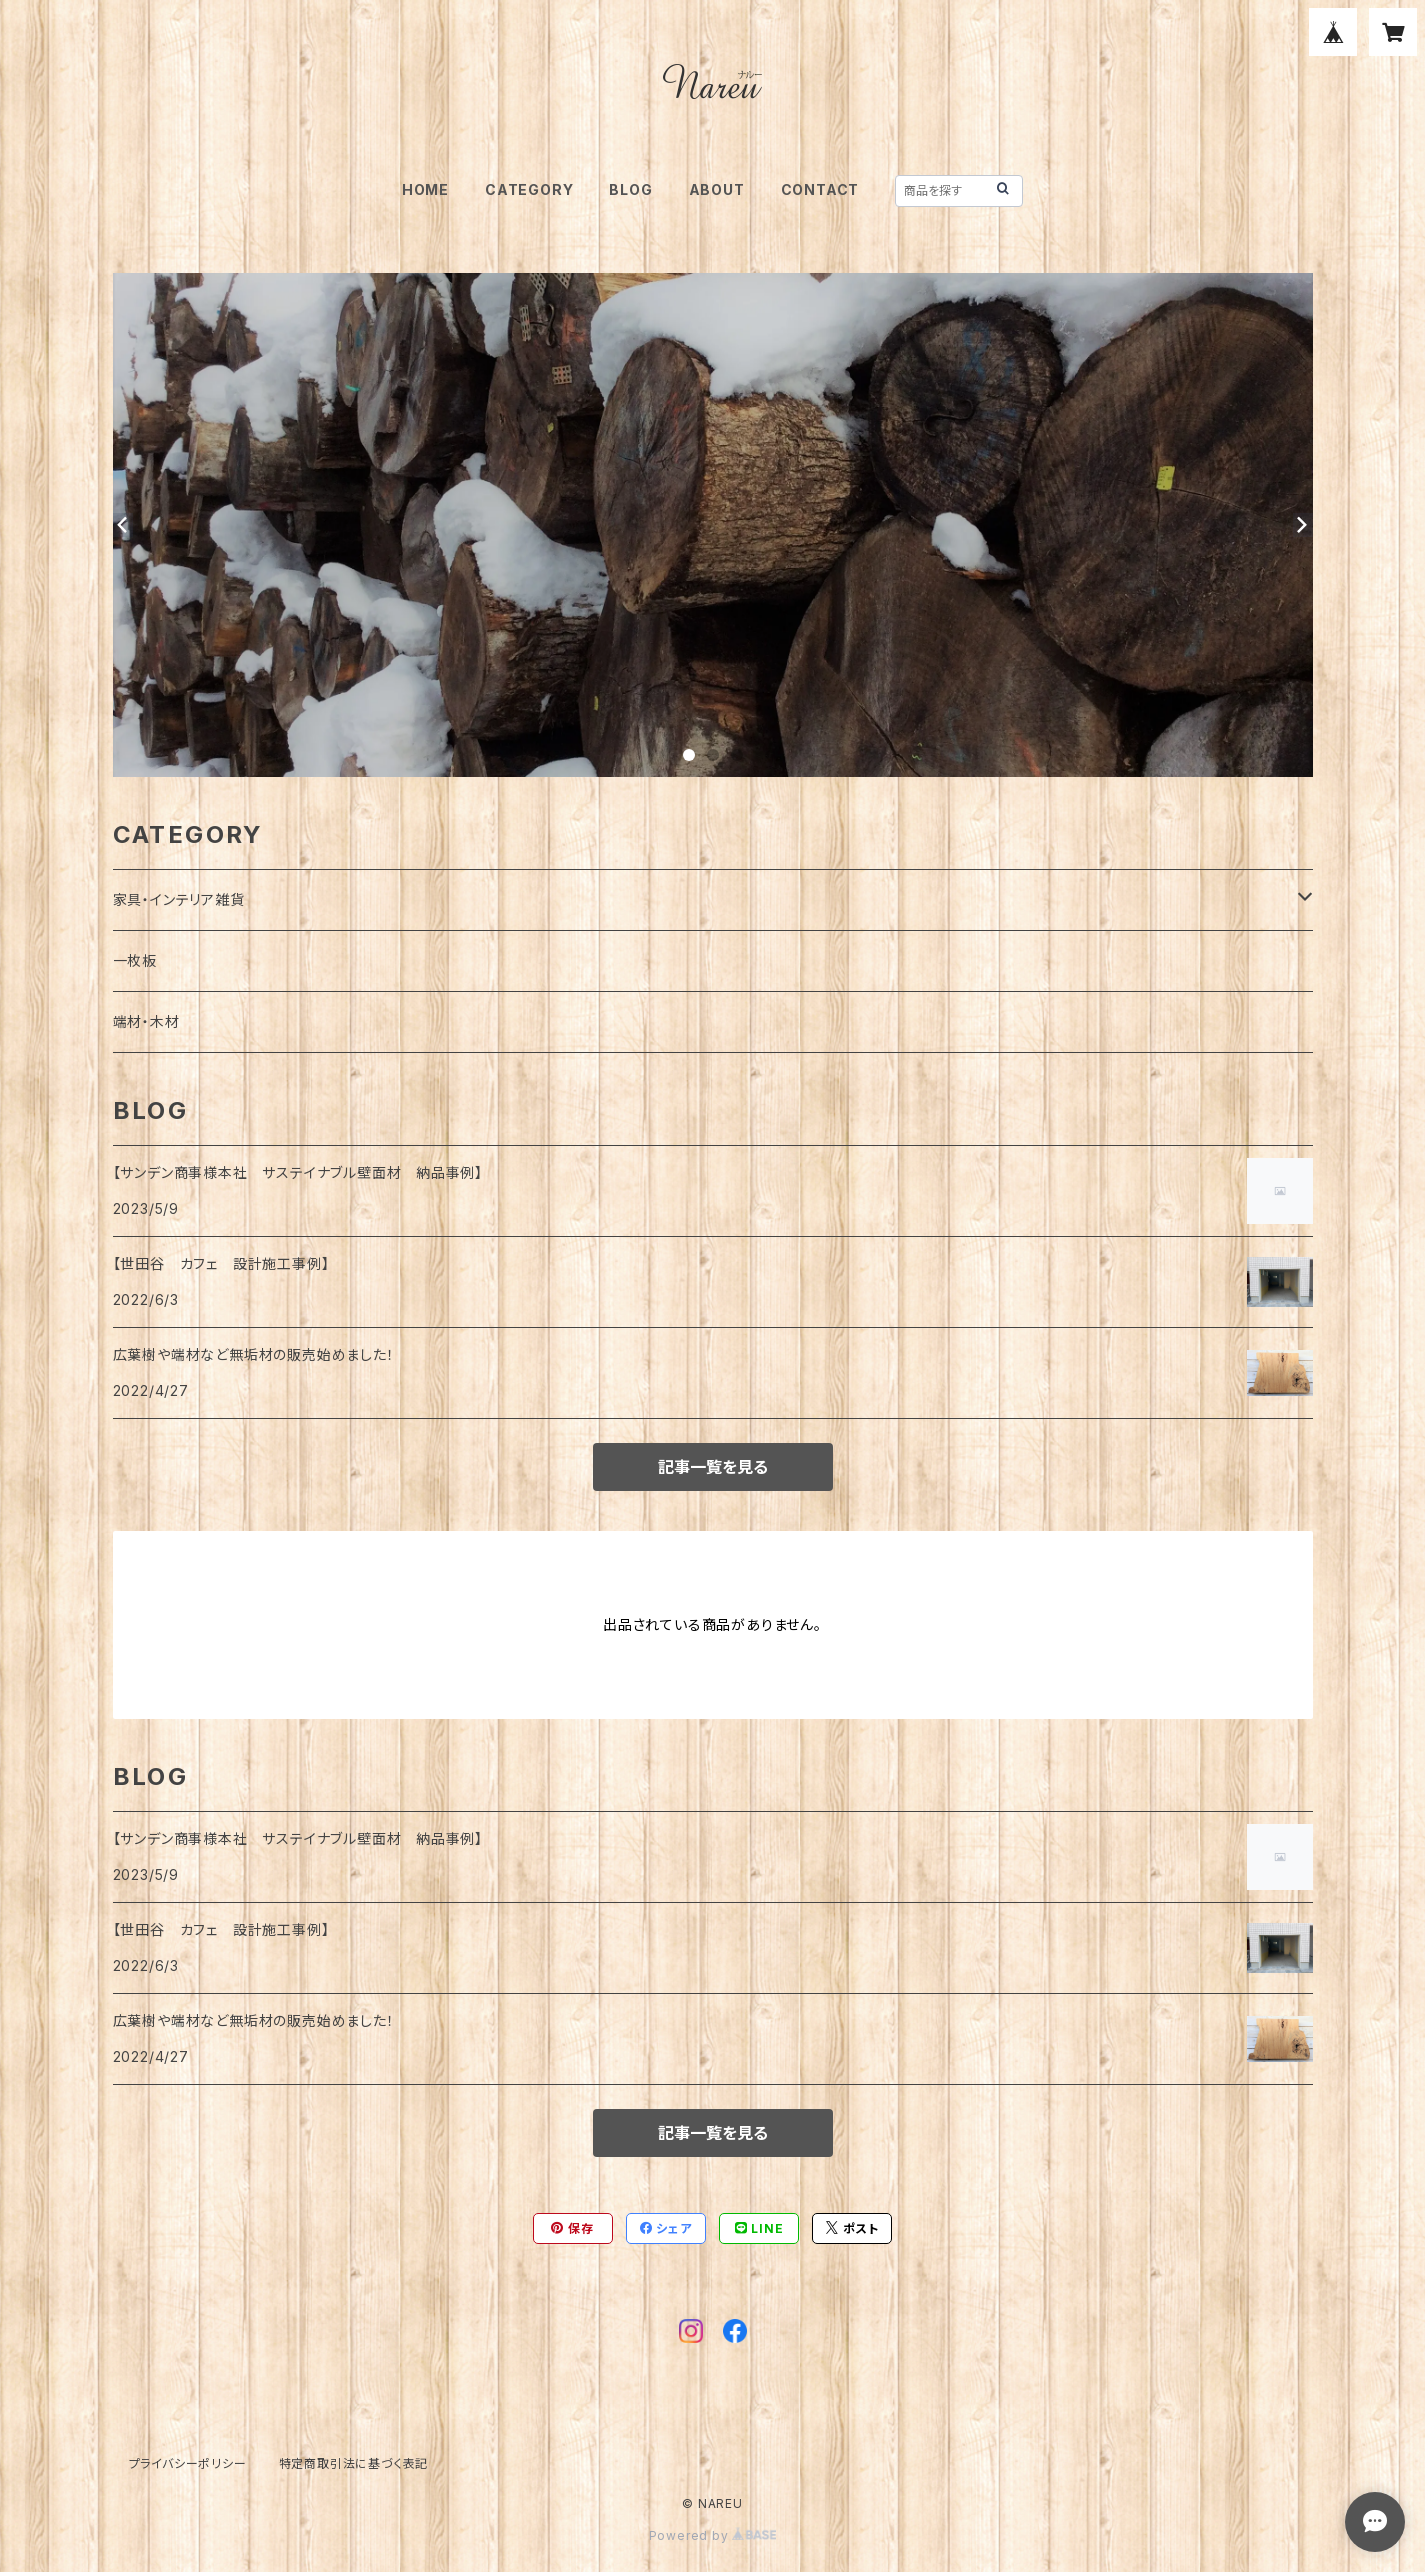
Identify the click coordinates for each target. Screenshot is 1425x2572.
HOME (425, 189)
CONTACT (820, 189)
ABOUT (717, 189)
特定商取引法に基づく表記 (354, 2463)
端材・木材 (146, 1021)
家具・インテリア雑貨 (179, 899)
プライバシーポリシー (188, 2463)
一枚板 (135, 960)
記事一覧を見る (713, 1467)
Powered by (713, 2535)
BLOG (630, 189)
